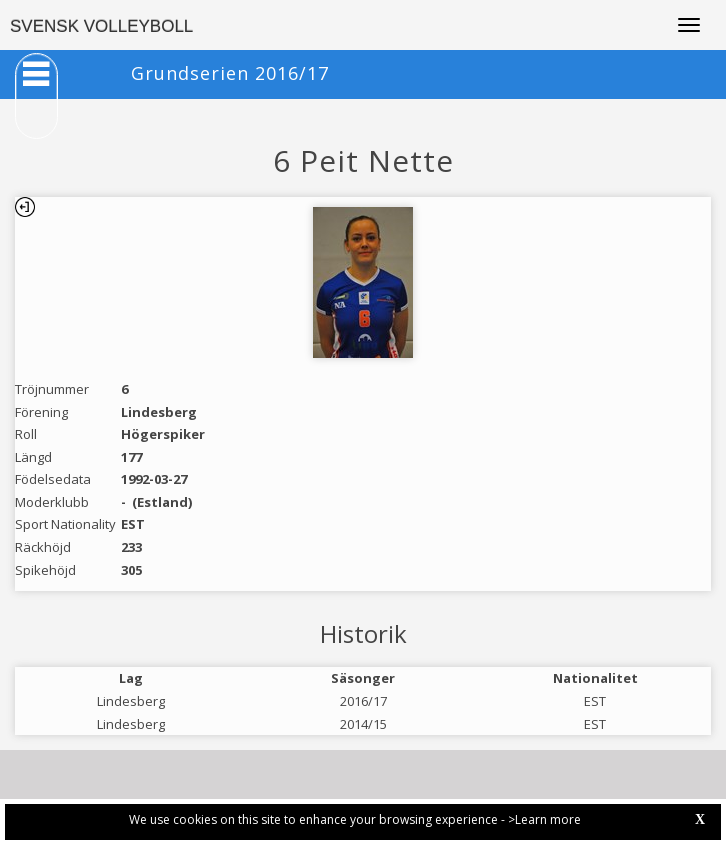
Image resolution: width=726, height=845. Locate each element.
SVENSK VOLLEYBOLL (101, 26)
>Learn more (544, 819)
